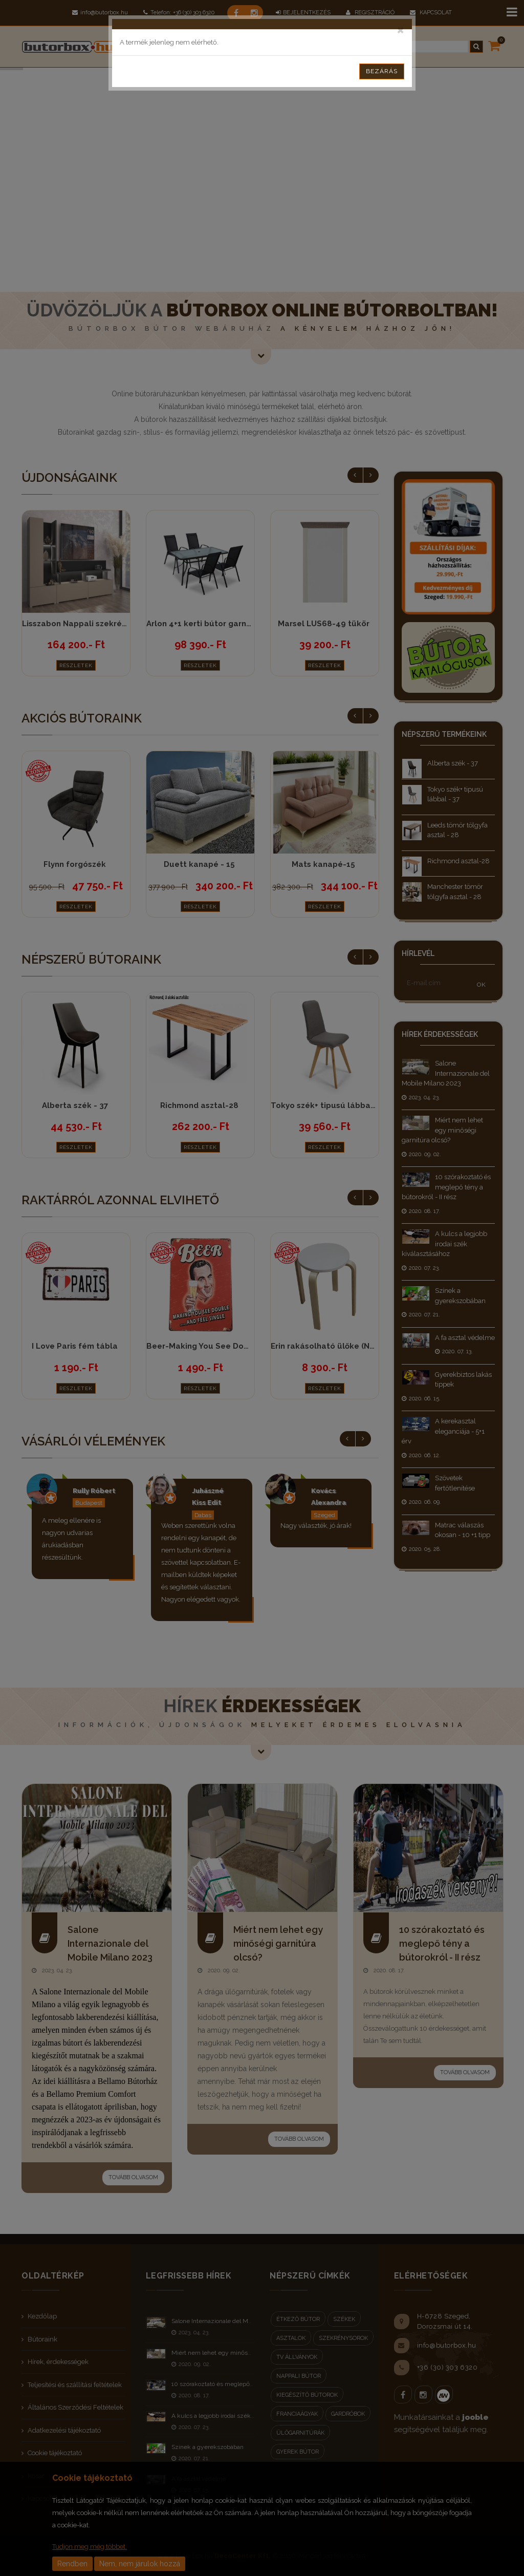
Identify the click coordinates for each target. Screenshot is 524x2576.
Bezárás (382, 71)
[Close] (400, 29)
